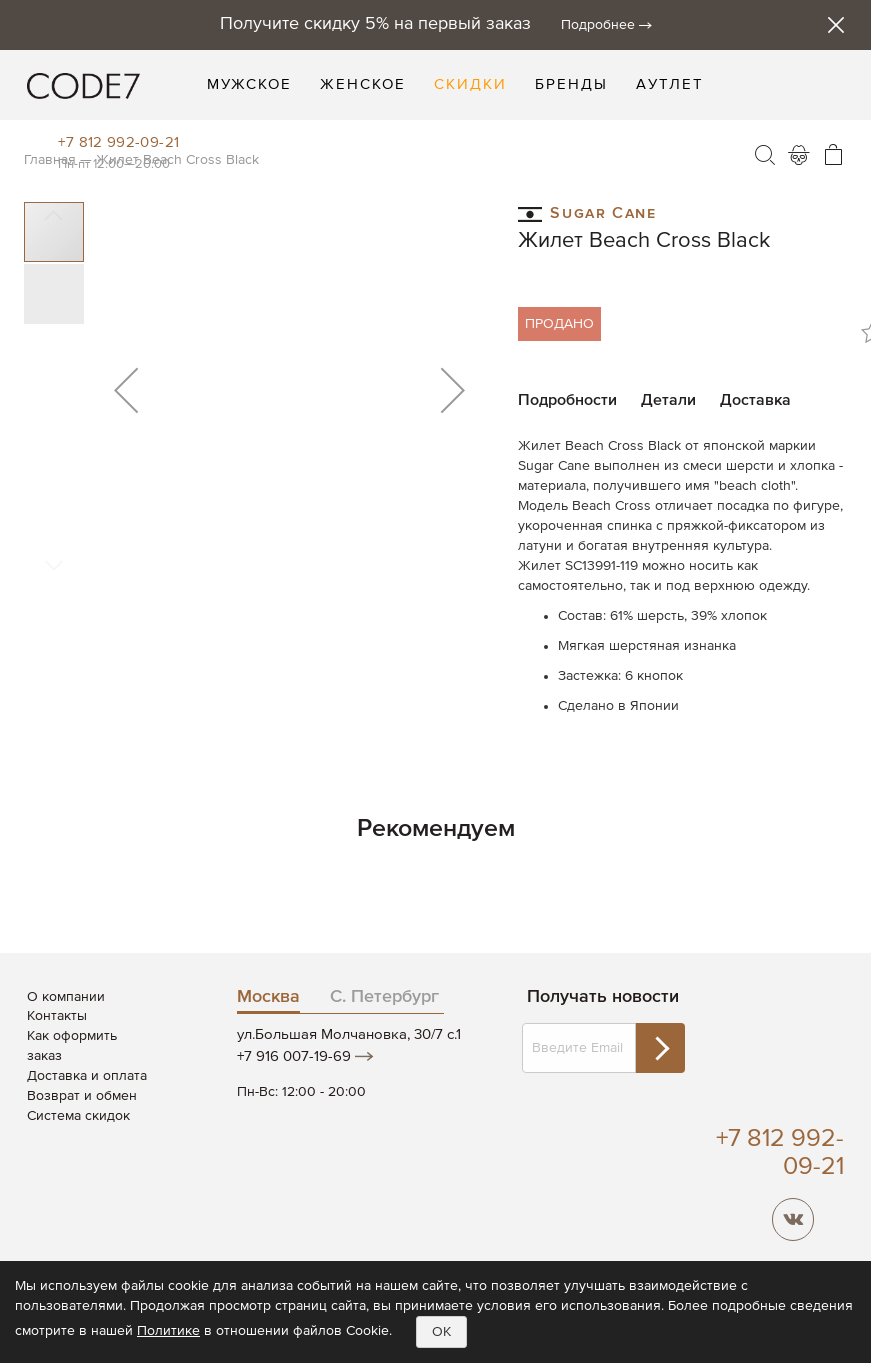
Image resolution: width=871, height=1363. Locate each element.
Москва (268, 997)
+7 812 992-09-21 (118, 142)
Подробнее (598, 25)
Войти (799, 155)
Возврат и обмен (82, 1096)
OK (441, 1332)
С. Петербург (384, 997)
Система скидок (78, 1116)
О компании (66, 997)
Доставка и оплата (87, 1076)
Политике (168, 1331)
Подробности (567, 401)
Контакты (57, 1016)
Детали (668, 401)
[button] (126, 390)
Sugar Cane (587, 212)
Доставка (755, 401)
